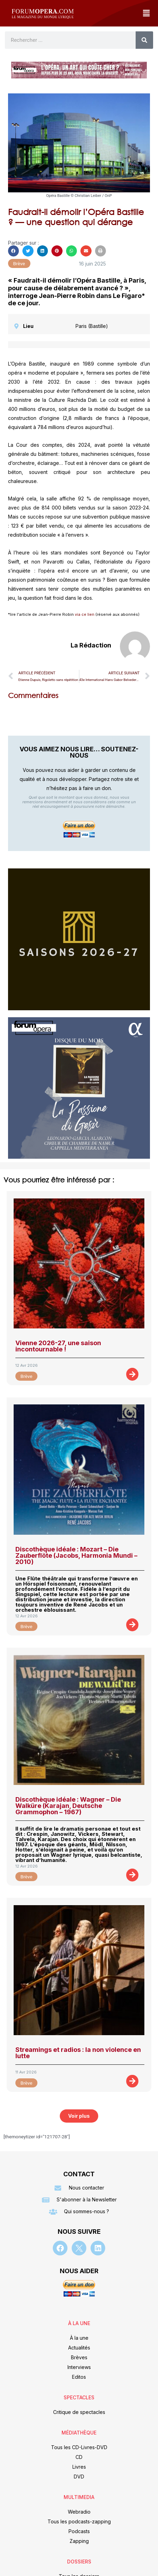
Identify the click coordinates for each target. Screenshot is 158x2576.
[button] (146, 13)
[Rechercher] (144, 40)
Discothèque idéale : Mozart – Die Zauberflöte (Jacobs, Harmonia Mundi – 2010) (76, 1555)
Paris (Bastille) (92, 326)
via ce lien (84, 614)
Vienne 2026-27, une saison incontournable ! (58, 1346)
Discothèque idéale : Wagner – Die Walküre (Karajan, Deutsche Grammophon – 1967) (68, 1806)
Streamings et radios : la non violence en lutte (78, 2053)
